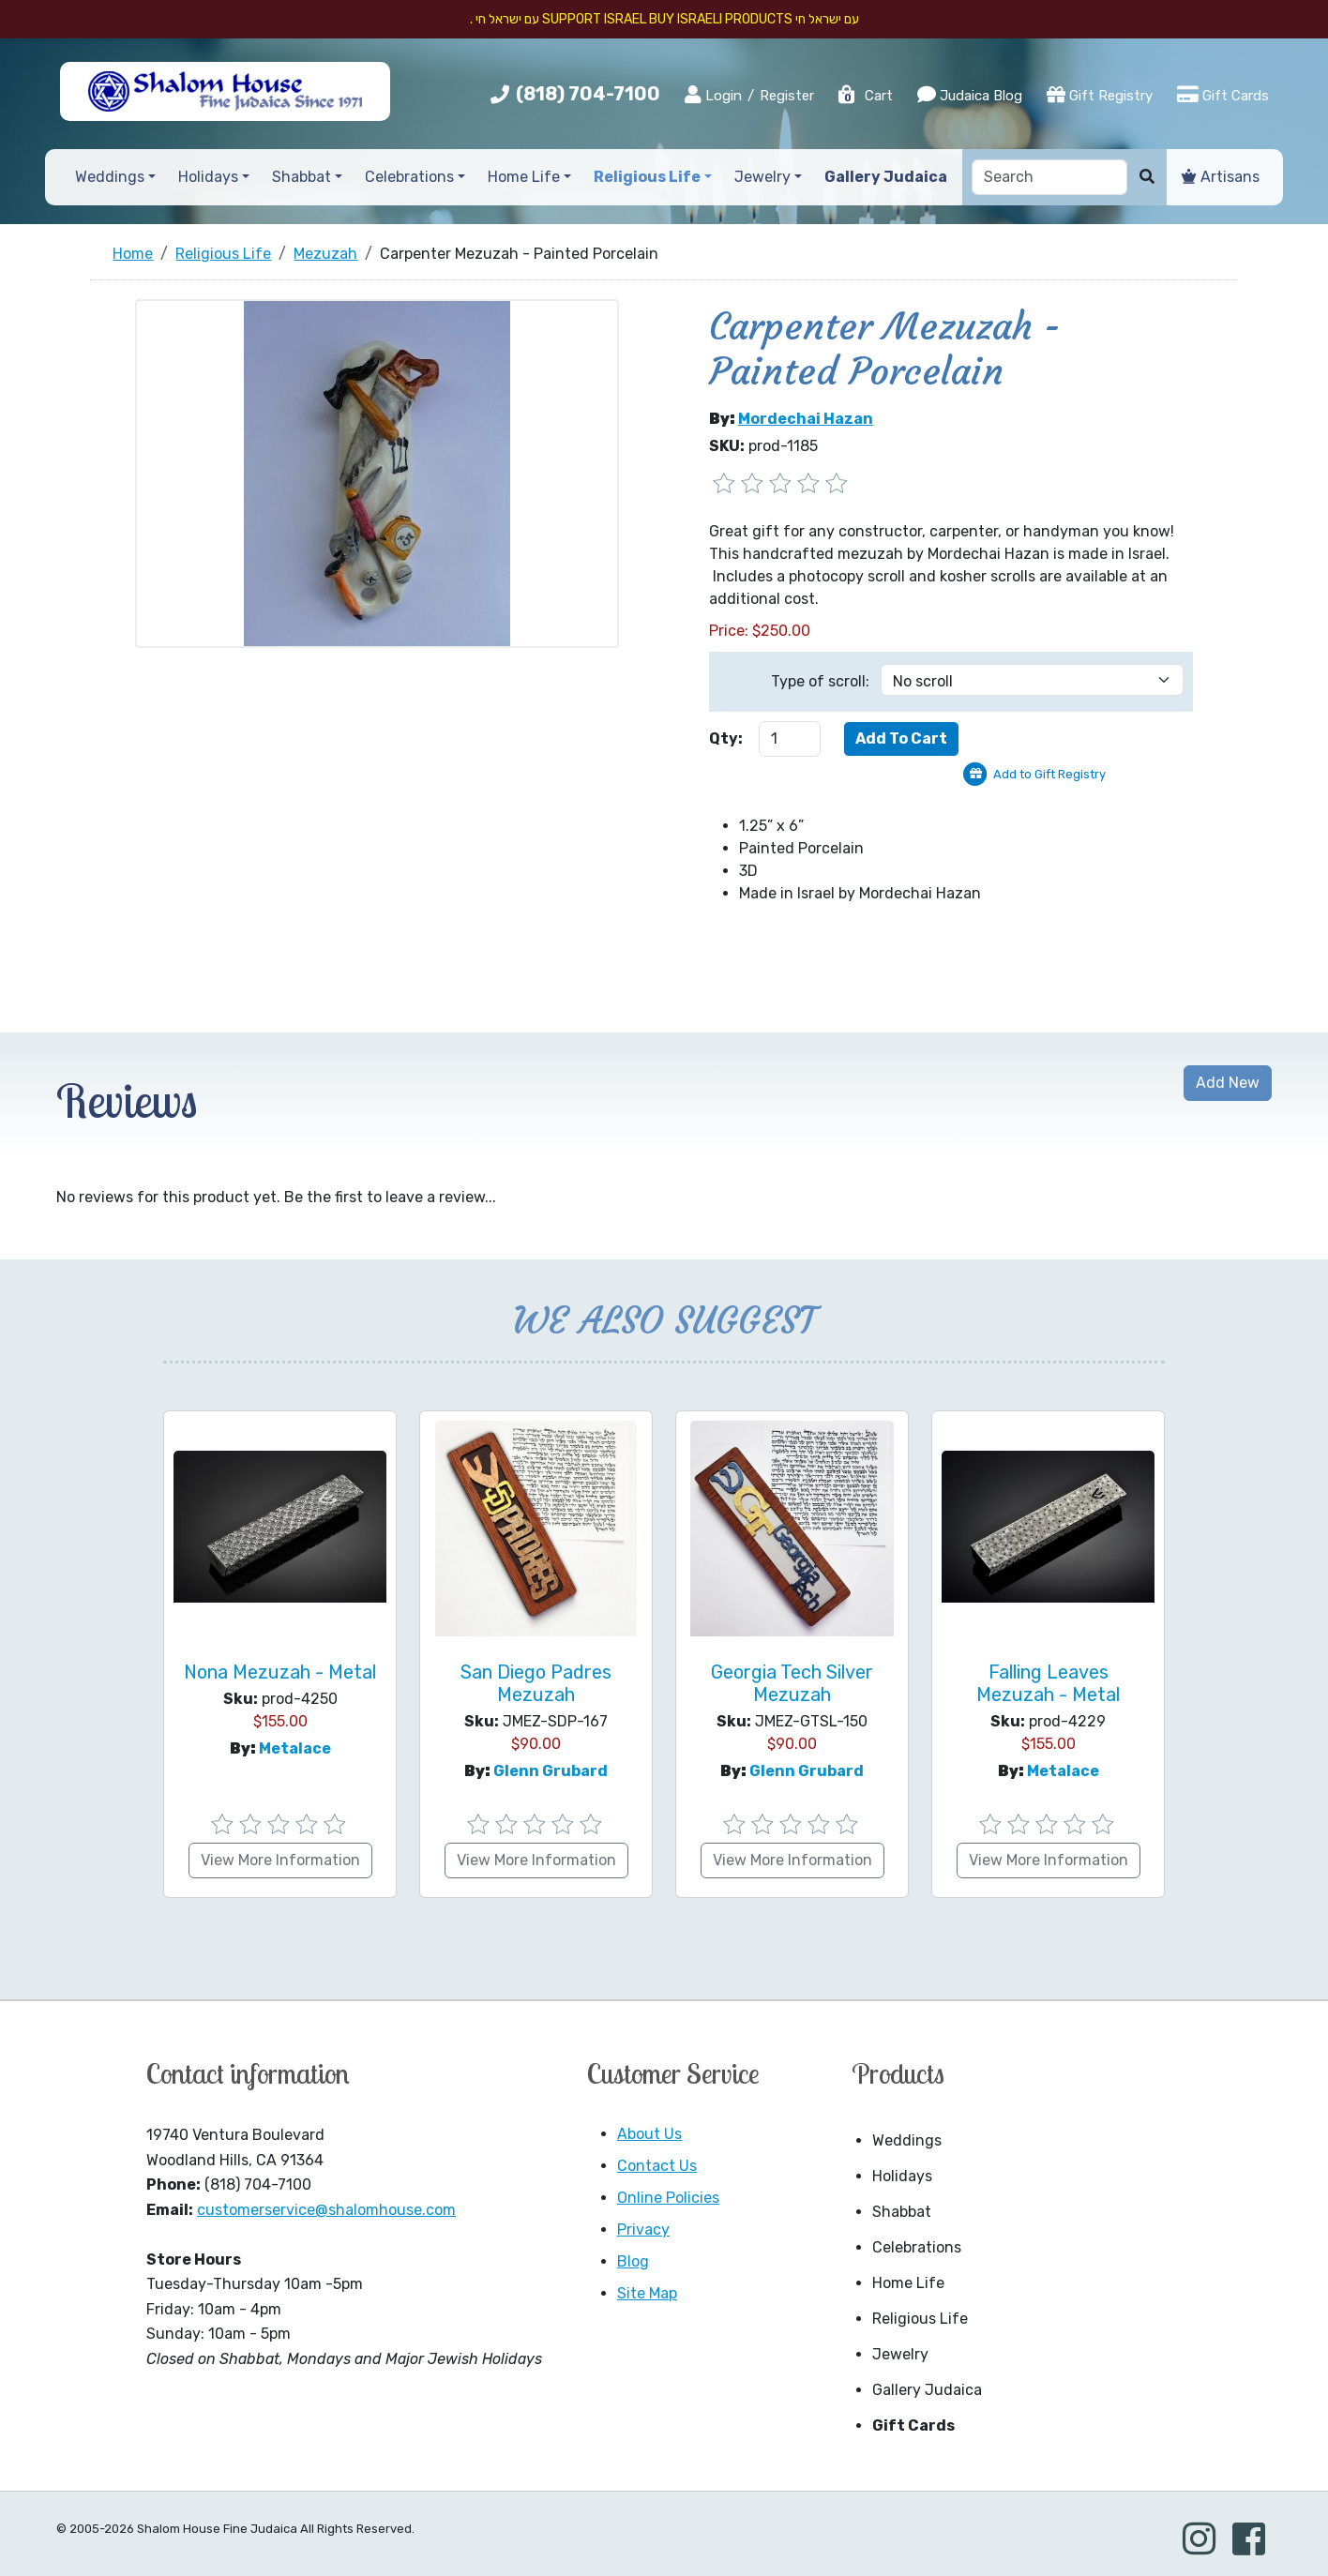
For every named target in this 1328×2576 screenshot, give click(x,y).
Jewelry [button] (762, 177)
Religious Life (920, 2318)
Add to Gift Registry (1049, 774)
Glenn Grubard (550, 1771)
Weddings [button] (109, 177)
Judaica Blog (969, 94)
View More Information (280, 1860)
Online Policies (668, 2198)
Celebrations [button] (409, 177)
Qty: (726, 738)
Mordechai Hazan (805, 419)
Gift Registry (1100, 94)
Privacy (643, 2229)
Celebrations (916, 2247)
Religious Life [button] (647, 177)
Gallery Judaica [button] (885, 177)
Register (787, 95)
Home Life (908, 2283)
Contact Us (657, 2166)
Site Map (647, 2293)
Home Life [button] (524, 177)
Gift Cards (1223, 94)
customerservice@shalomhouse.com (326, 2210)
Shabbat (901, 2212)
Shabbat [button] (301, 177)
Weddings (907, 2140)
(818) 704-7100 (588, 94)
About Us (649, 2134)
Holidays (902, 2176)
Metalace (295, 1748)
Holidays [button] (208, 177)
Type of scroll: (820, 681)
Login (713, 94)
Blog (633, 2261)
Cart (865, 95)
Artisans (1221, 177)
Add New (1228, 1083)
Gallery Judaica (927, 2390)
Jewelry (900, 2354)
